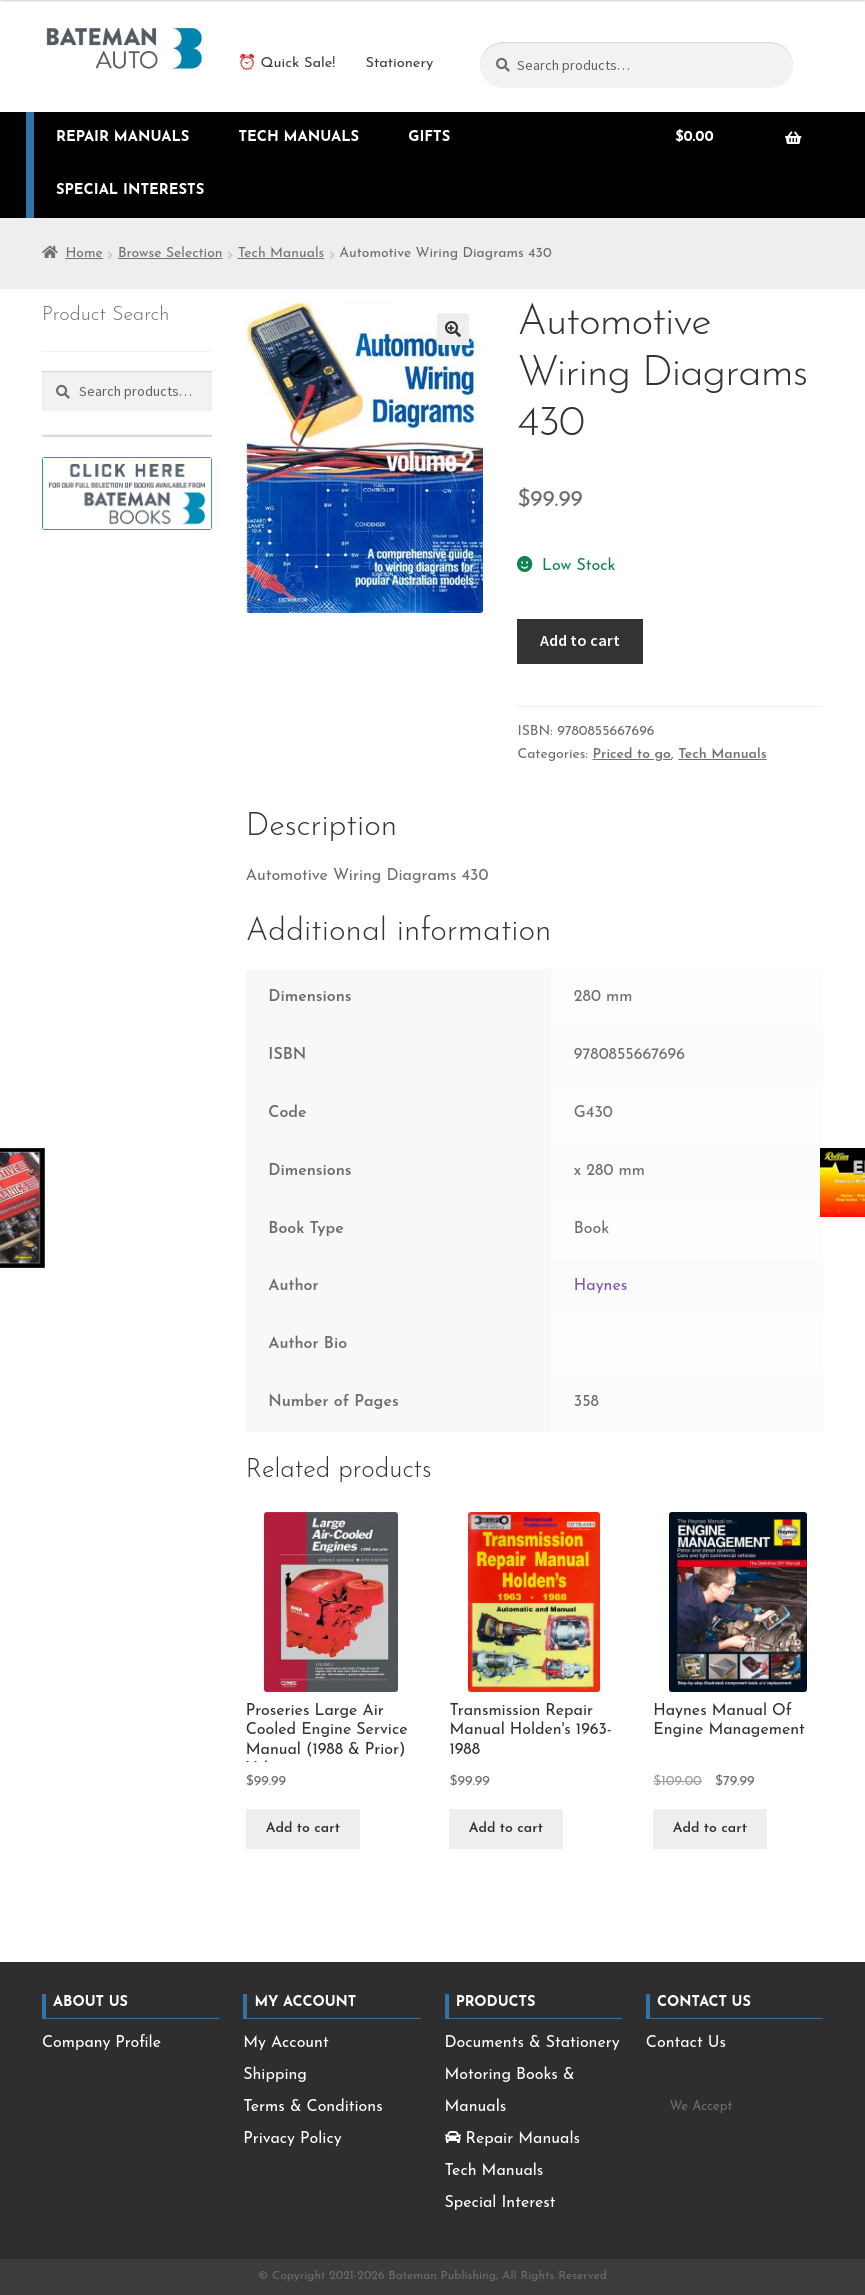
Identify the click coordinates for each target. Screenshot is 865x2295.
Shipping (275, 2075)
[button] (453, 329)
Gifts (429, 137)
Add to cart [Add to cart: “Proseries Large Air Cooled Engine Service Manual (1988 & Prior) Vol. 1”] (303, 1828)
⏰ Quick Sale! (286, 63)
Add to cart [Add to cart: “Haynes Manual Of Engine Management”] (710, 1828)
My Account (286, 2043)
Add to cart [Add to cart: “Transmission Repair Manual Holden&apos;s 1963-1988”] (506, 1828)
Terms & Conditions (312, 2107)
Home (83, 253)
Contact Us (686, 2043)
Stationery (399, 63)
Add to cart (580, 640)
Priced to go (631, 754)
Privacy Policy (292, 2139)
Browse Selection (170, 253)
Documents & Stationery (532, 2043)
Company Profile (101, 2043)
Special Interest (500, 2203)
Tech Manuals (298, 137)
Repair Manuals (123, 137)
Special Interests (130, 190)
